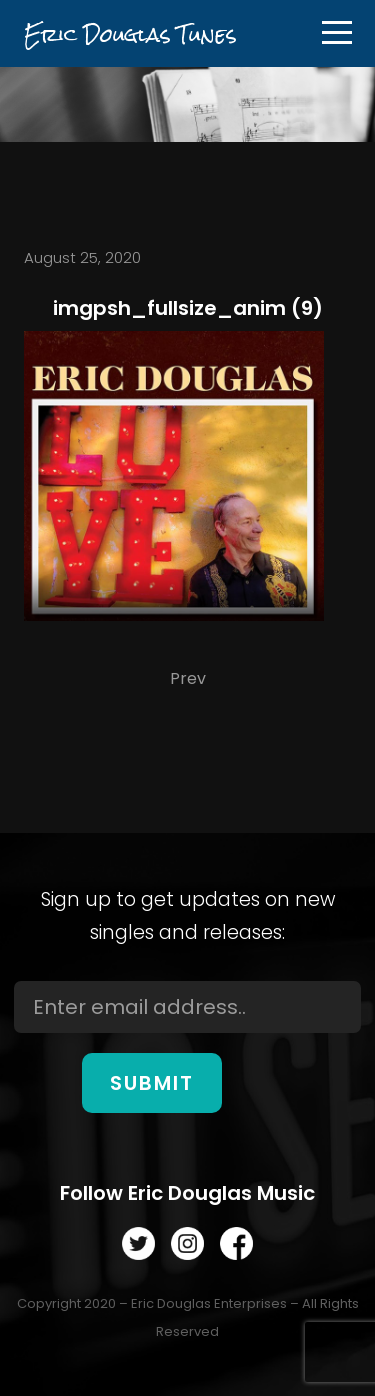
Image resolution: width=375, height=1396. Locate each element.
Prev (188, 678)
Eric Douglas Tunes (130, 34)
